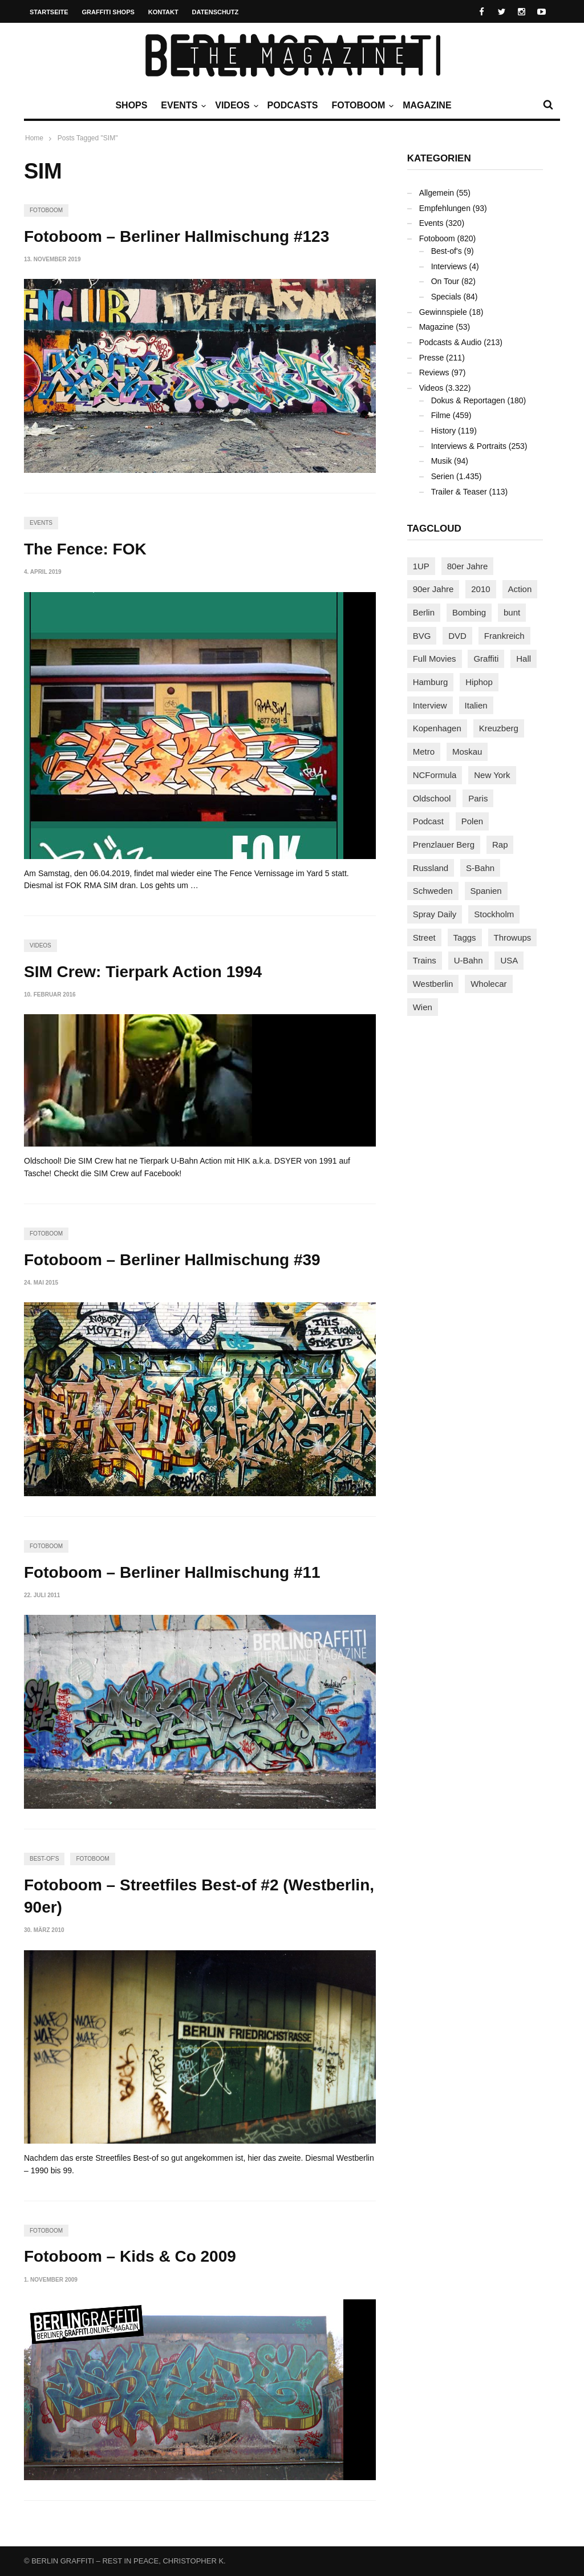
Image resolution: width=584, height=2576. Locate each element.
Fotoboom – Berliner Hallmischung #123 (176, 236)
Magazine (427, 105)
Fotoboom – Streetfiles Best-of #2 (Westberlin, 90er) (199, 1896)
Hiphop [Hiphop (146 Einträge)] (479, 682)
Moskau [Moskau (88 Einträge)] (467, 751)
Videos (235, 105)
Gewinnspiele (443, 312)
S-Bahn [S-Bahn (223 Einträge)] (480, 868)
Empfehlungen (445, 208)
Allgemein (436, 192)
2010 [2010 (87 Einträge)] (480, 589)
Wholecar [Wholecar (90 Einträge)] (488, 984)
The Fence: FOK (85, 549)
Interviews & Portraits (468, 446)
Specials (446, 296)
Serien (442, 476)
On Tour (445, 281)
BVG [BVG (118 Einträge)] (422, 636)
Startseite (49, 12)
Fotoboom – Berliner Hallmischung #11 (172, 1572)
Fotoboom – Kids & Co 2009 (130, 2256)
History (443, 430)
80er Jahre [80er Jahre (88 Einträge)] (467, 566)
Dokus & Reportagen (468, 400)
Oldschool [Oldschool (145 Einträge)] (432, 798)
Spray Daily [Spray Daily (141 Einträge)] (435, 914)
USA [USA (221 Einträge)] (509, 960)
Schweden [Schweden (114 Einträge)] (433, 891)
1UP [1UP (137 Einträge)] (421, 566)
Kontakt (163, 12)
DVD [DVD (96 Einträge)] (457, 636)
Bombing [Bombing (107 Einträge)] (469, 612)
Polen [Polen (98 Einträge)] (472, 821)
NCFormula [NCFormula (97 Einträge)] (435, 775)
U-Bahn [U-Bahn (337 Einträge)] (468, 960)
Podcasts (292, 105)
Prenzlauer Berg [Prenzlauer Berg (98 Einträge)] (443, 844)
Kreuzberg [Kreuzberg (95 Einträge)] (498, 728)
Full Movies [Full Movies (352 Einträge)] (434, 658)
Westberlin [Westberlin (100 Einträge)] (433, 984)
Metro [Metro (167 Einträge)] (424, 751)
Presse (431, 357)
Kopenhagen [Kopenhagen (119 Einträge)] (437, 728)
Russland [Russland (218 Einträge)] (431, 868)
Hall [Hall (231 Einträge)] (523, 658)
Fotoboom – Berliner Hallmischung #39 (172, 1260)
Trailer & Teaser (459, 491)
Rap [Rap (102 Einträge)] (500, 844)
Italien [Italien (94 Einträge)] (476, 705)
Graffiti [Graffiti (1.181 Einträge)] (485, 658)
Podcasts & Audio (450, 342)
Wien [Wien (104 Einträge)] (422, 1007)
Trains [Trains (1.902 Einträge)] (424, 960)
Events (182, 105)
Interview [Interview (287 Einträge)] (430, 705)
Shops (131, 105)
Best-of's (44, 1859)
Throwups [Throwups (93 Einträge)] (513, 937)
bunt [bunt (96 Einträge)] (512, 612)
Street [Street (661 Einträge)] (424, 937)
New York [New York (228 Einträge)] (492, 775)
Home (34, 138)
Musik (441, 460)
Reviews (434, 372)
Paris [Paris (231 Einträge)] (478, 798)
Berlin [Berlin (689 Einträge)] (424, 612)
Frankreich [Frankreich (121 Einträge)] (504, 636)
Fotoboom (361, 105)
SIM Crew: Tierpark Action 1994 (143, 972)
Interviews (449, 266)
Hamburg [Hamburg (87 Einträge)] (430, 682)
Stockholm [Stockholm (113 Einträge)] (494, 914)
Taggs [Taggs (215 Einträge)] (464, 937)
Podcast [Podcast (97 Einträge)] (428, 821)
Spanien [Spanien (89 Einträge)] (486, 891)
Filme (441, 415)
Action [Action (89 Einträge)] (520, 589)
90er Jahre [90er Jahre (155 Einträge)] (433, 589)
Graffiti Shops (108, 12)
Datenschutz (215, 12)
